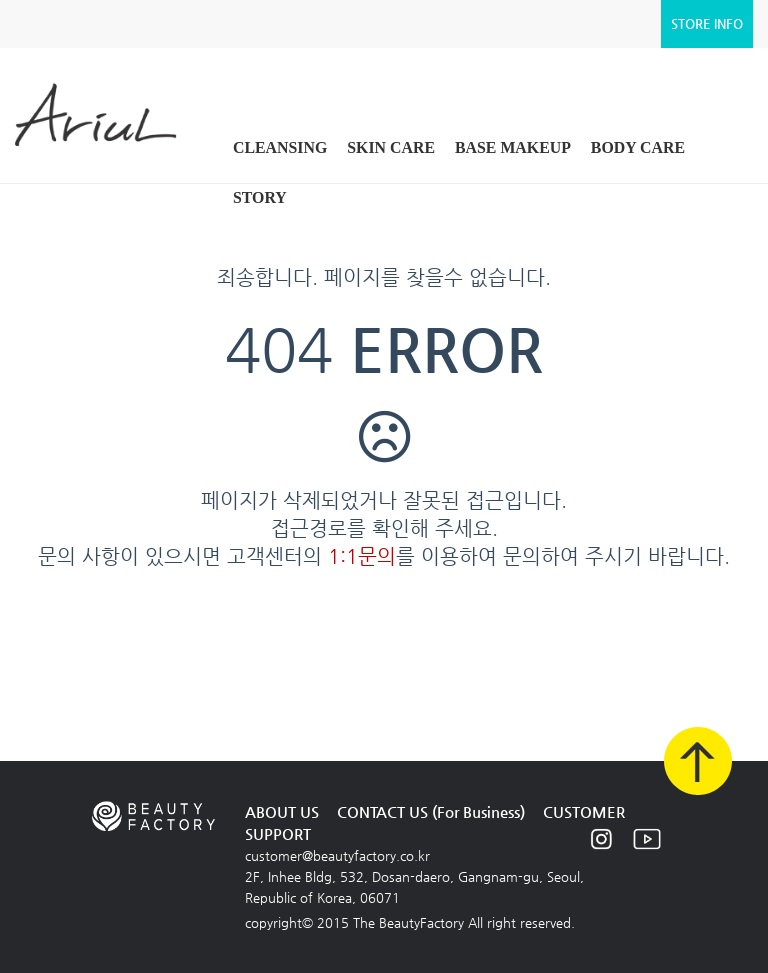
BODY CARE (638, 147)
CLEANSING (280, 147)
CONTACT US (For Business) (431, 811)
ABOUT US (282, 811)
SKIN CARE (391, 147)
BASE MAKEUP (513, 147)
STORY (260, 197)
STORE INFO (707, 23)
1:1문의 (362, 556)
